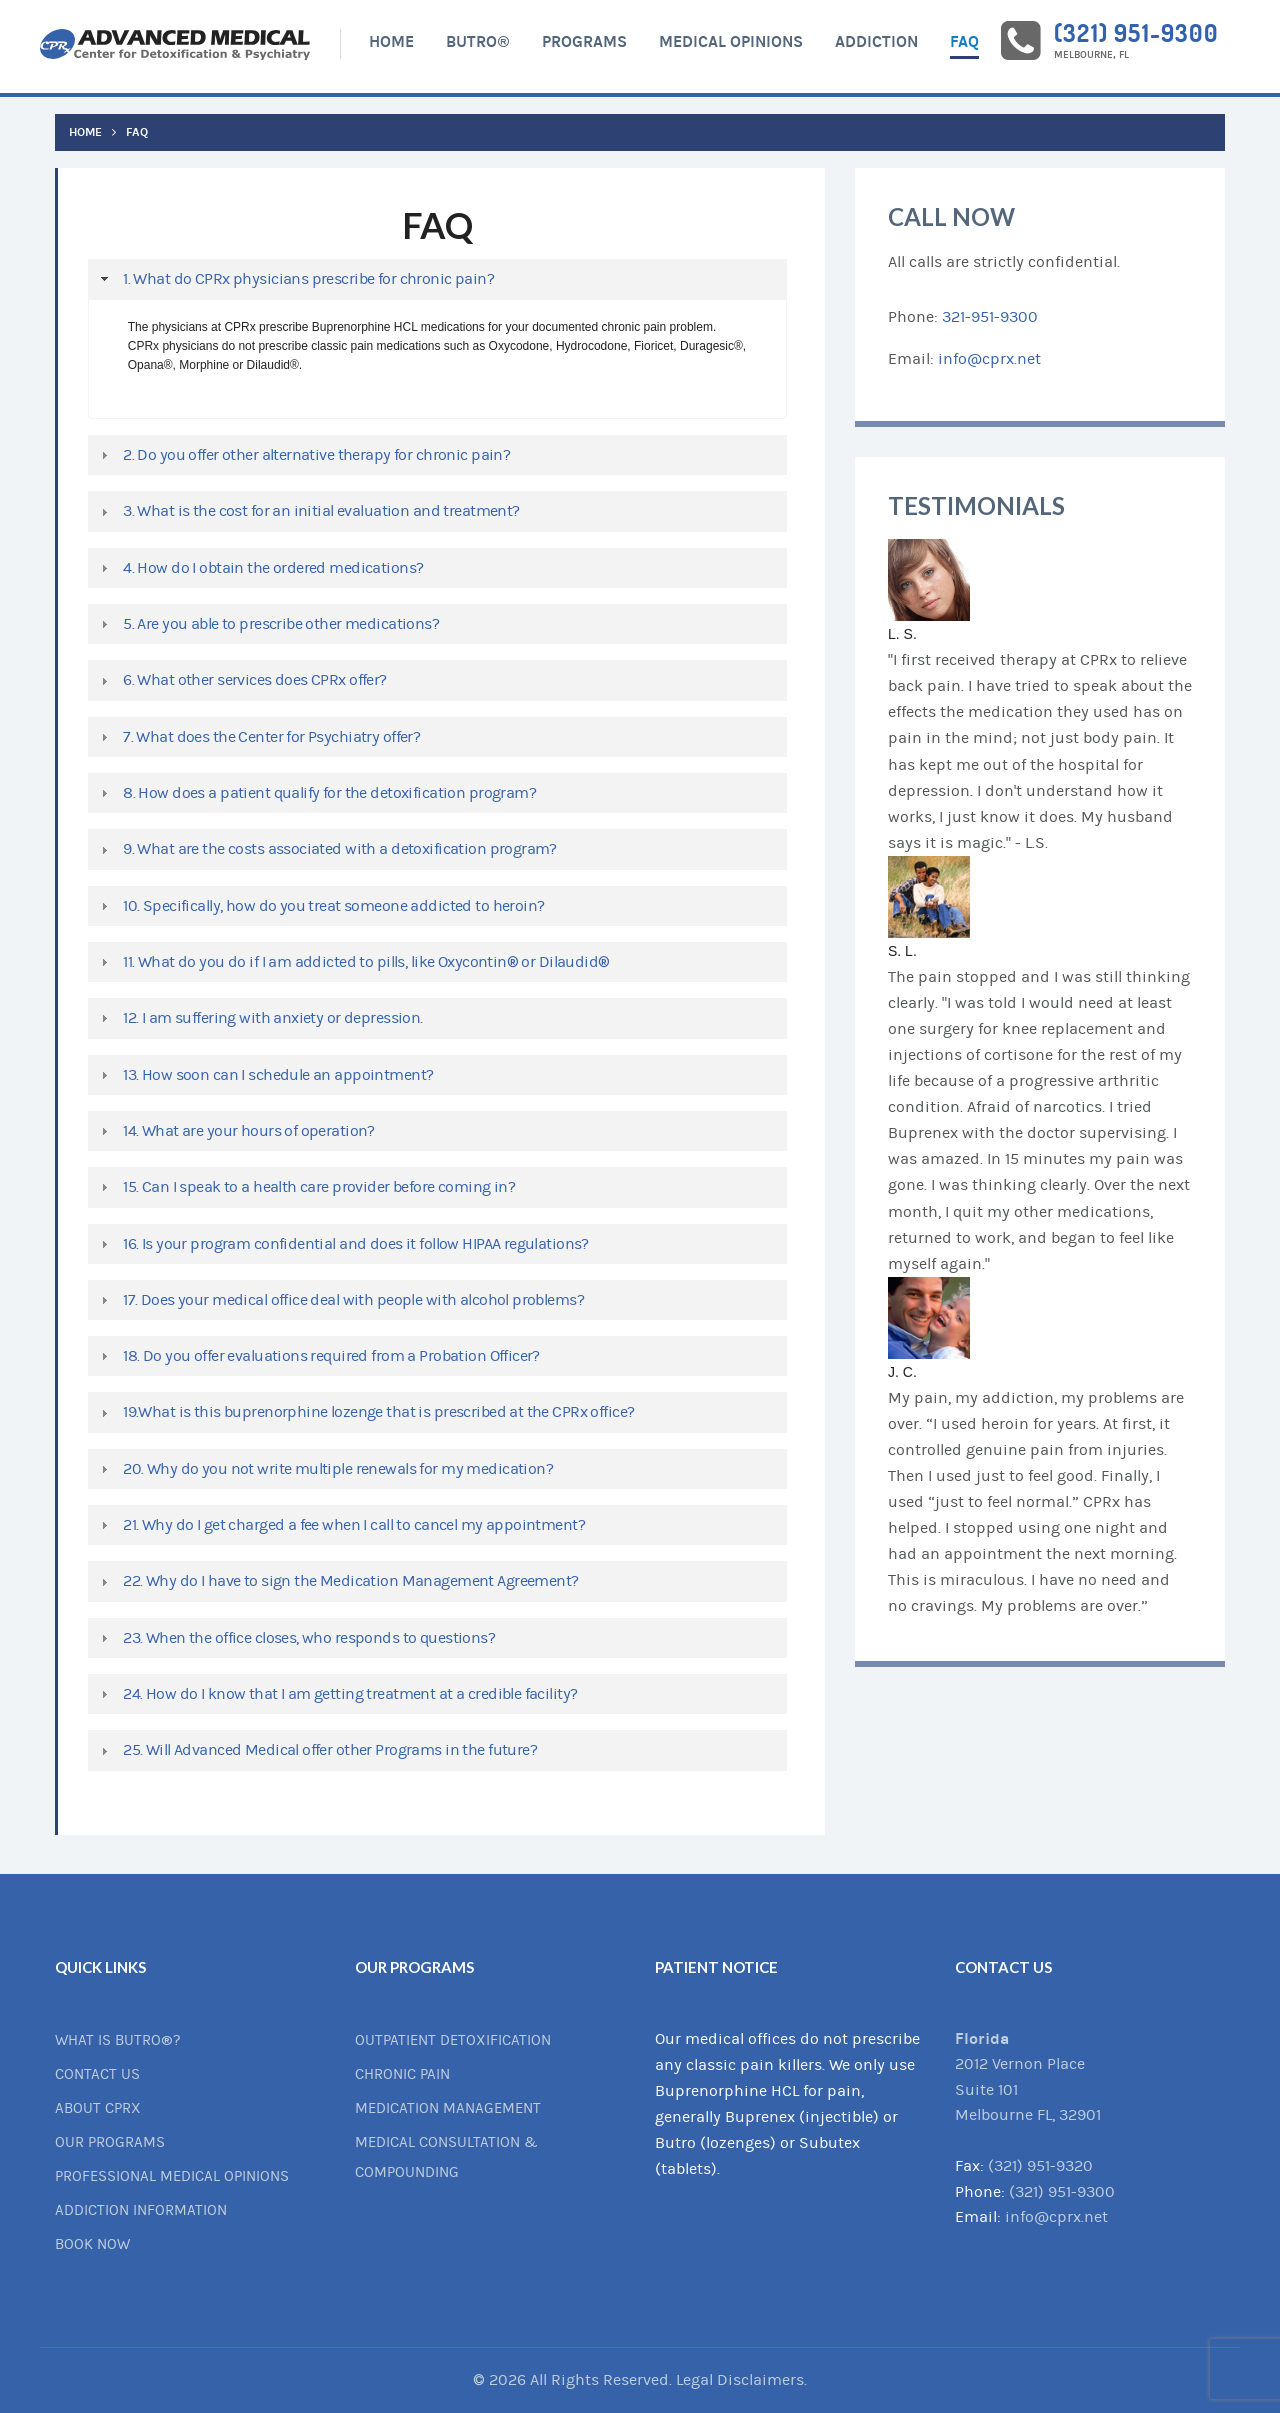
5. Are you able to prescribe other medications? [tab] (267, 624)
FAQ (964, 41)
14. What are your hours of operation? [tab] (235, 1131)
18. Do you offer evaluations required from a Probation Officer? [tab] (318, 1356)
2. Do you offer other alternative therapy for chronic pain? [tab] (303, 455)
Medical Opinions (731, 41)
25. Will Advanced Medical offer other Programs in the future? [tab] (316, 1750)
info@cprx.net (989, 359)
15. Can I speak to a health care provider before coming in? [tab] (305, 1187)
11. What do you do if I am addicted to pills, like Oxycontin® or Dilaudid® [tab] (353, 962)
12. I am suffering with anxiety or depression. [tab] (259, 1018)
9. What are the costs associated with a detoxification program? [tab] (326, 849)
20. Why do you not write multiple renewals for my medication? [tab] (324, 1469)
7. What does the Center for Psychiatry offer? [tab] (258, 737)
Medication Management (448, 2108)
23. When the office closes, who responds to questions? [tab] (295, 1638)
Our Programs (110, 2142)
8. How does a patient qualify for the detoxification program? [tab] (316, 793)
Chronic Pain (402, 2074)
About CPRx (98, 2108)
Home (391, 41)
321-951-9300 (990, 317)
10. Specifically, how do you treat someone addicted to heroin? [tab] (320, 906)
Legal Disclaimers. (741, 2380)
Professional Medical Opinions (172, 2176)
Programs (584, 41)
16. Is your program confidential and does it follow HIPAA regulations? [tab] (342, 1244)
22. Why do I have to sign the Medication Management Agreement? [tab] (337, 1581)
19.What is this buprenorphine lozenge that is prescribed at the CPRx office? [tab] (365, 1412)
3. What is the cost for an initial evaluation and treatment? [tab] (308, 511)
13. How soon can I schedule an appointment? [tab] (264, 1075)
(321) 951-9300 (1136, 32)
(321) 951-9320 (1040, 2166)
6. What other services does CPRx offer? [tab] (241, 680)
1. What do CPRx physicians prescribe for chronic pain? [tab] (295, 279)
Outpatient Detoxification (453, 2040)
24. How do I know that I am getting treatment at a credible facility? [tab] (336, 1694)
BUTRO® (478, 41)
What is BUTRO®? (117, 2040)
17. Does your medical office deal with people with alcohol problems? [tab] (340, 1300)
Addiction (876, 41)
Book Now (92, 2244)
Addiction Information (141, 2210)
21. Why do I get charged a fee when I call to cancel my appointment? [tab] (340, 1525)
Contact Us (97, 2074)
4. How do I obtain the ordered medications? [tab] (259, 568)
